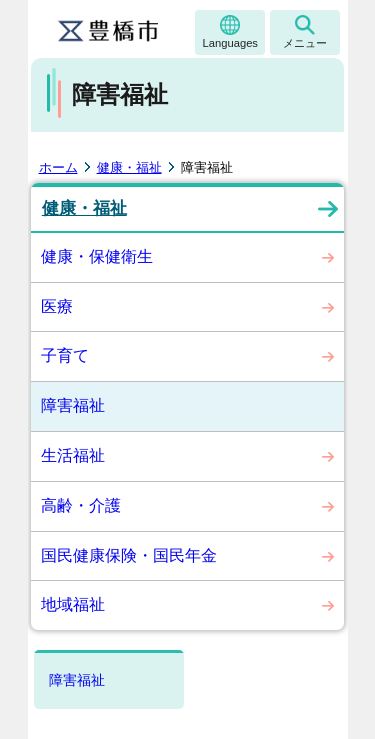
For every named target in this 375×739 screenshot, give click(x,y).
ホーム (58, 167)
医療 (57, 306)
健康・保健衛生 (97, 256)
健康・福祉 (129, 167)
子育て (65, 355)
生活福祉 (73, 455)
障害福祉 (73, 405)
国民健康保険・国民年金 (129, 555)
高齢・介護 (81, 505)
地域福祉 (73, 604)
